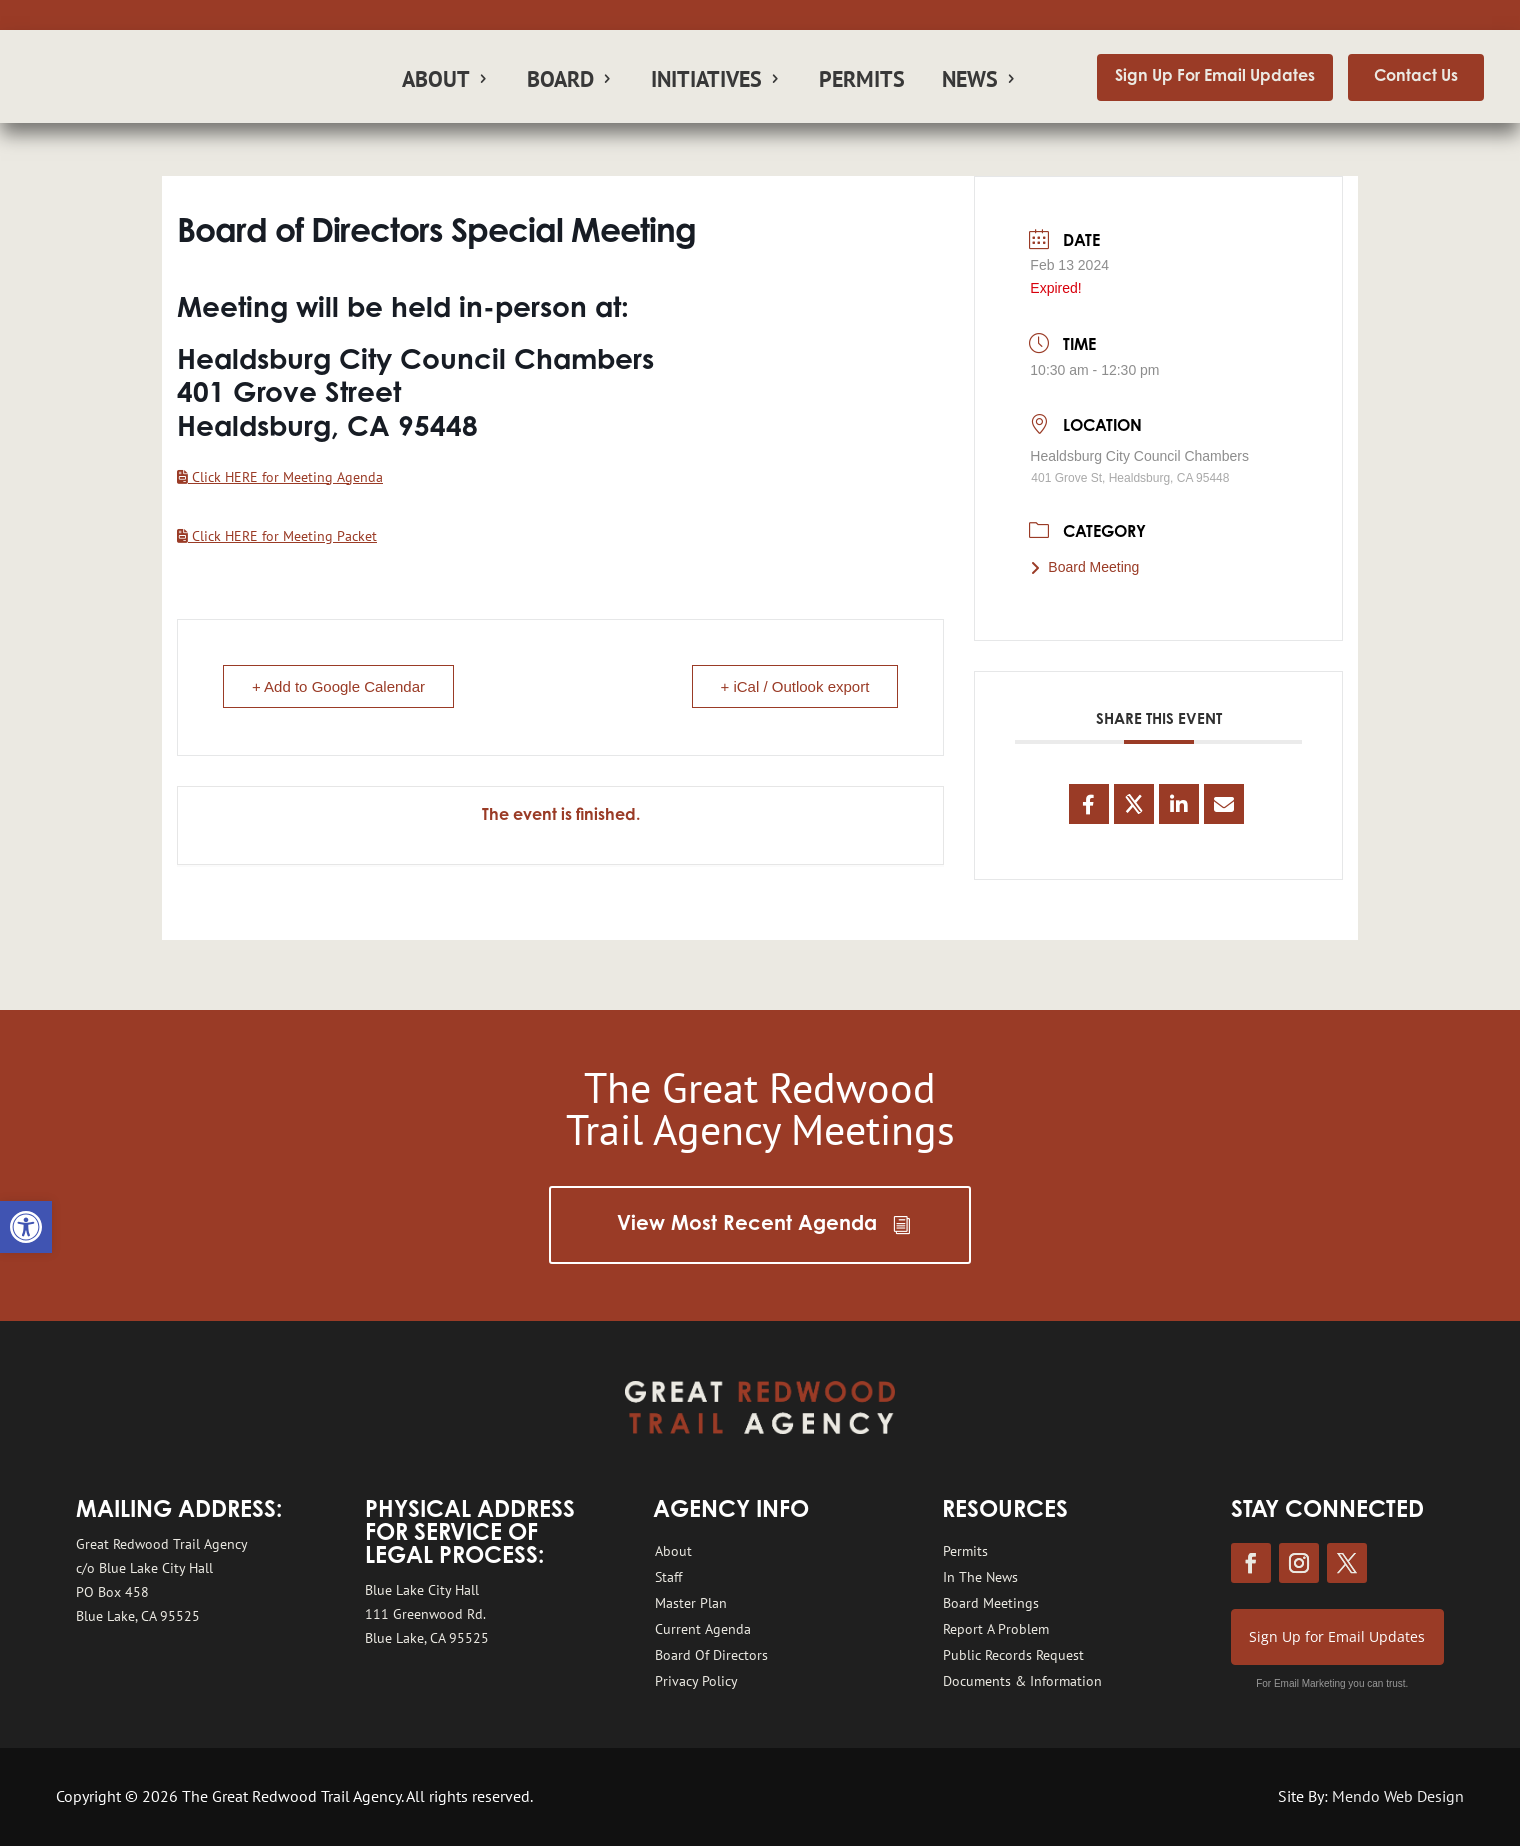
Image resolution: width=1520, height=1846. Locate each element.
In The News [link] (980, 1577)
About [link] (436, 82)
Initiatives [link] (706, 82)
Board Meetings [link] (991, 1603)
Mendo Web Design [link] (1398, 1796)
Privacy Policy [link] (696, 1681)
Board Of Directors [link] (711, 1655)
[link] (26, 1227)
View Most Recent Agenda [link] (747, 1225)
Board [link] (560, 82)
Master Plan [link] (691, 1603)
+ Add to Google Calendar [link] (338, 686)
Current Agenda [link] (703, 1629)
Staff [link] (668, 1577)
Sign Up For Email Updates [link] (1215, 77)
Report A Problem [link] (996, 1629)
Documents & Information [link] (1022, 1681)
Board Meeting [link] (1084, 567)
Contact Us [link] (1416, 77)
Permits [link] (862, 82)
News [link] (970, 82)
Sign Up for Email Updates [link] (1337, 1636)
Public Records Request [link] (1013, 1655)
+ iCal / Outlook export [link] (795, 686)
